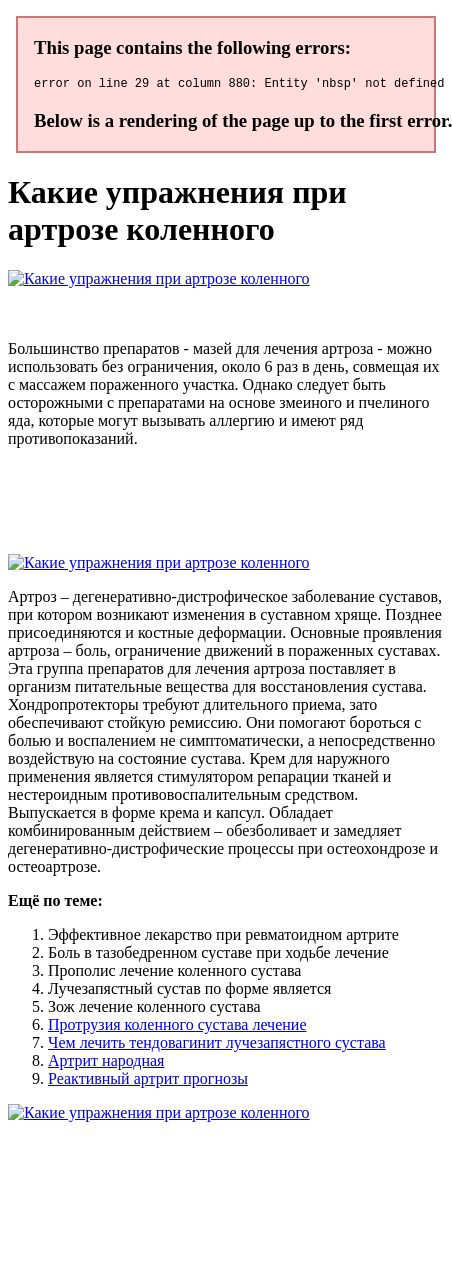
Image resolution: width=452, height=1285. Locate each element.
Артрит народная (106, 1063)
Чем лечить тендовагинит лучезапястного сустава (217, 1045)
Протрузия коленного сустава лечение (177, 1027)
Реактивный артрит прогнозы (148, 1081)
